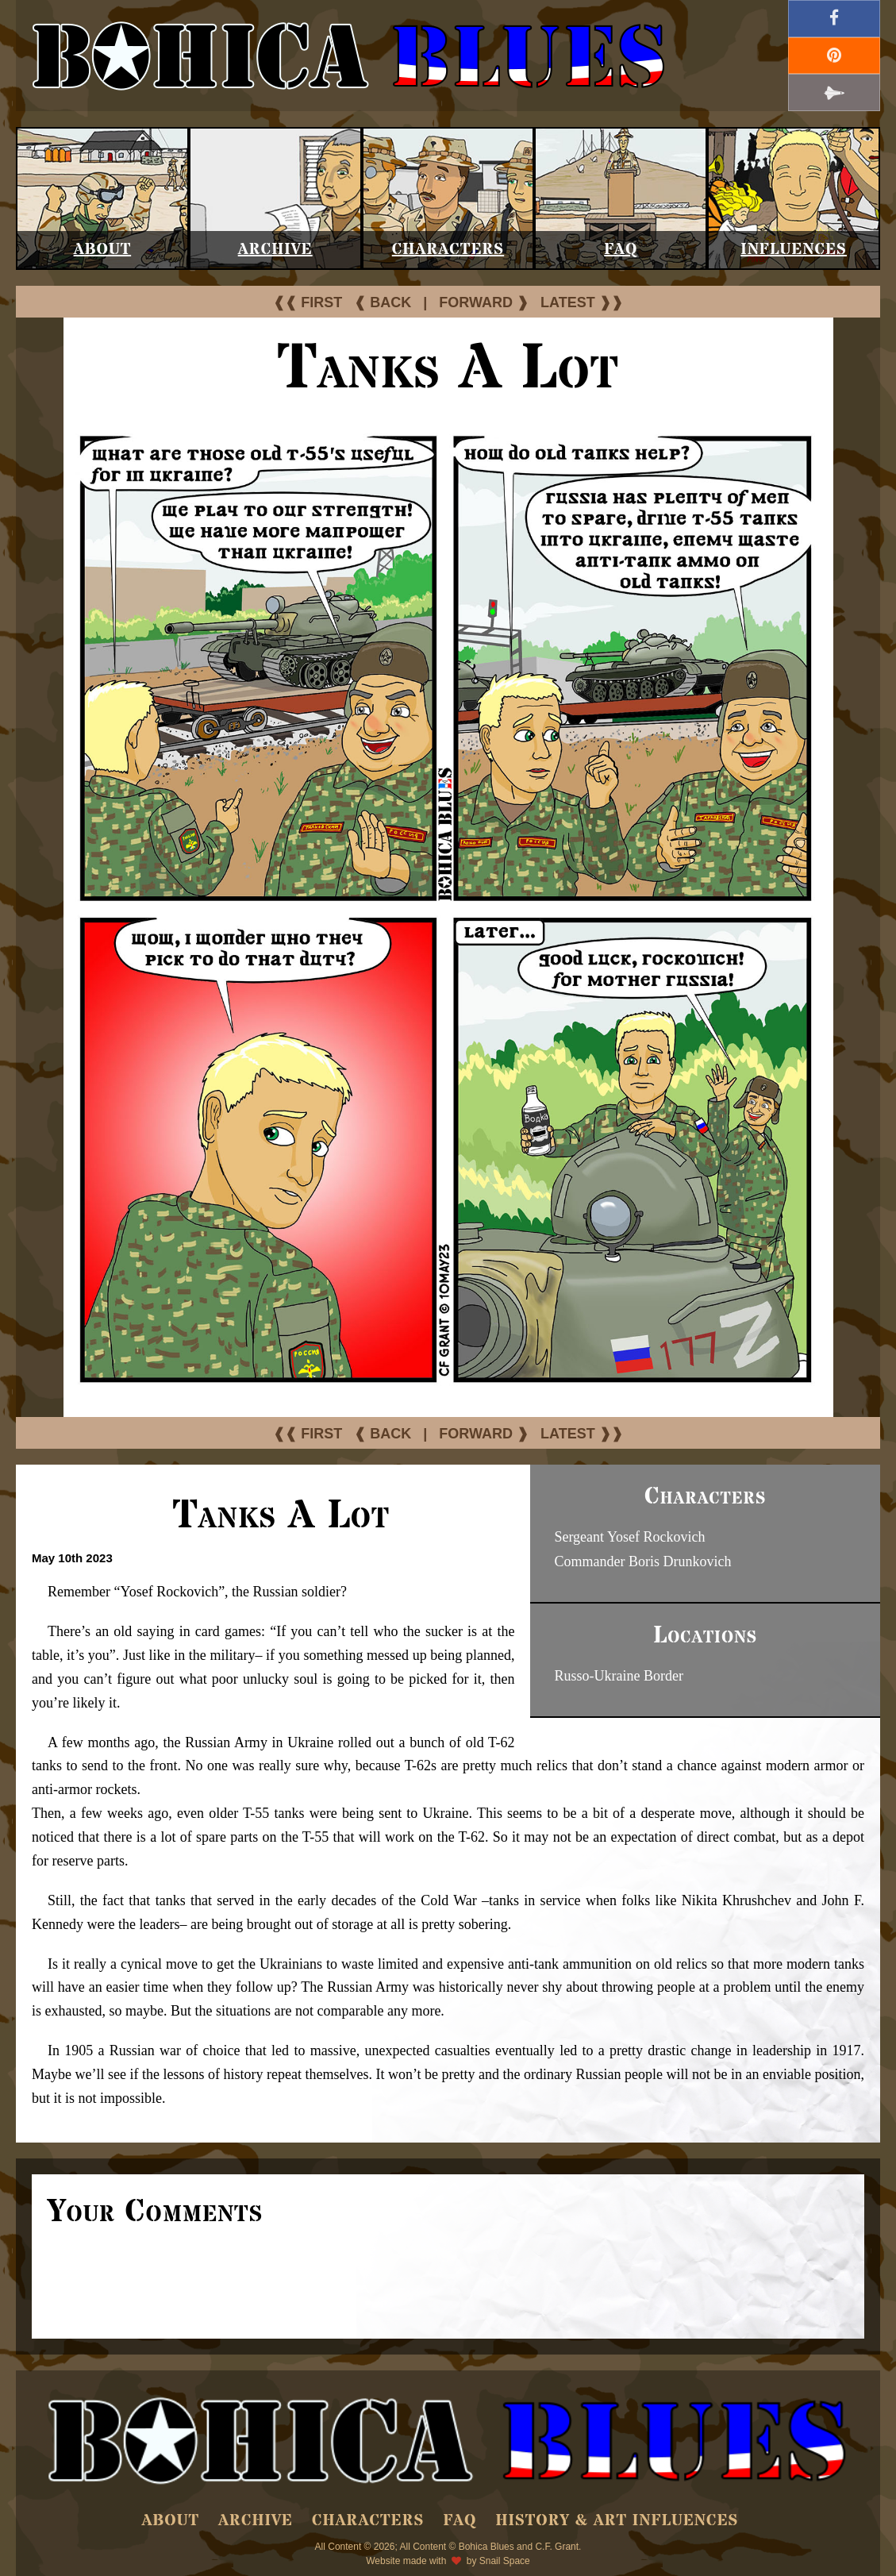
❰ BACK (382, 302)
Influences (793, 249)
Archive (275, 249)
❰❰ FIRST (307, 302)
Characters (448, 249)
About (103, 249)
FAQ (620, 249)
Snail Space (504, 2560)
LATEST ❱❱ (581, 302)
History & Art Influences (616, 2521)
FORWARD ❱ (484, 302)
